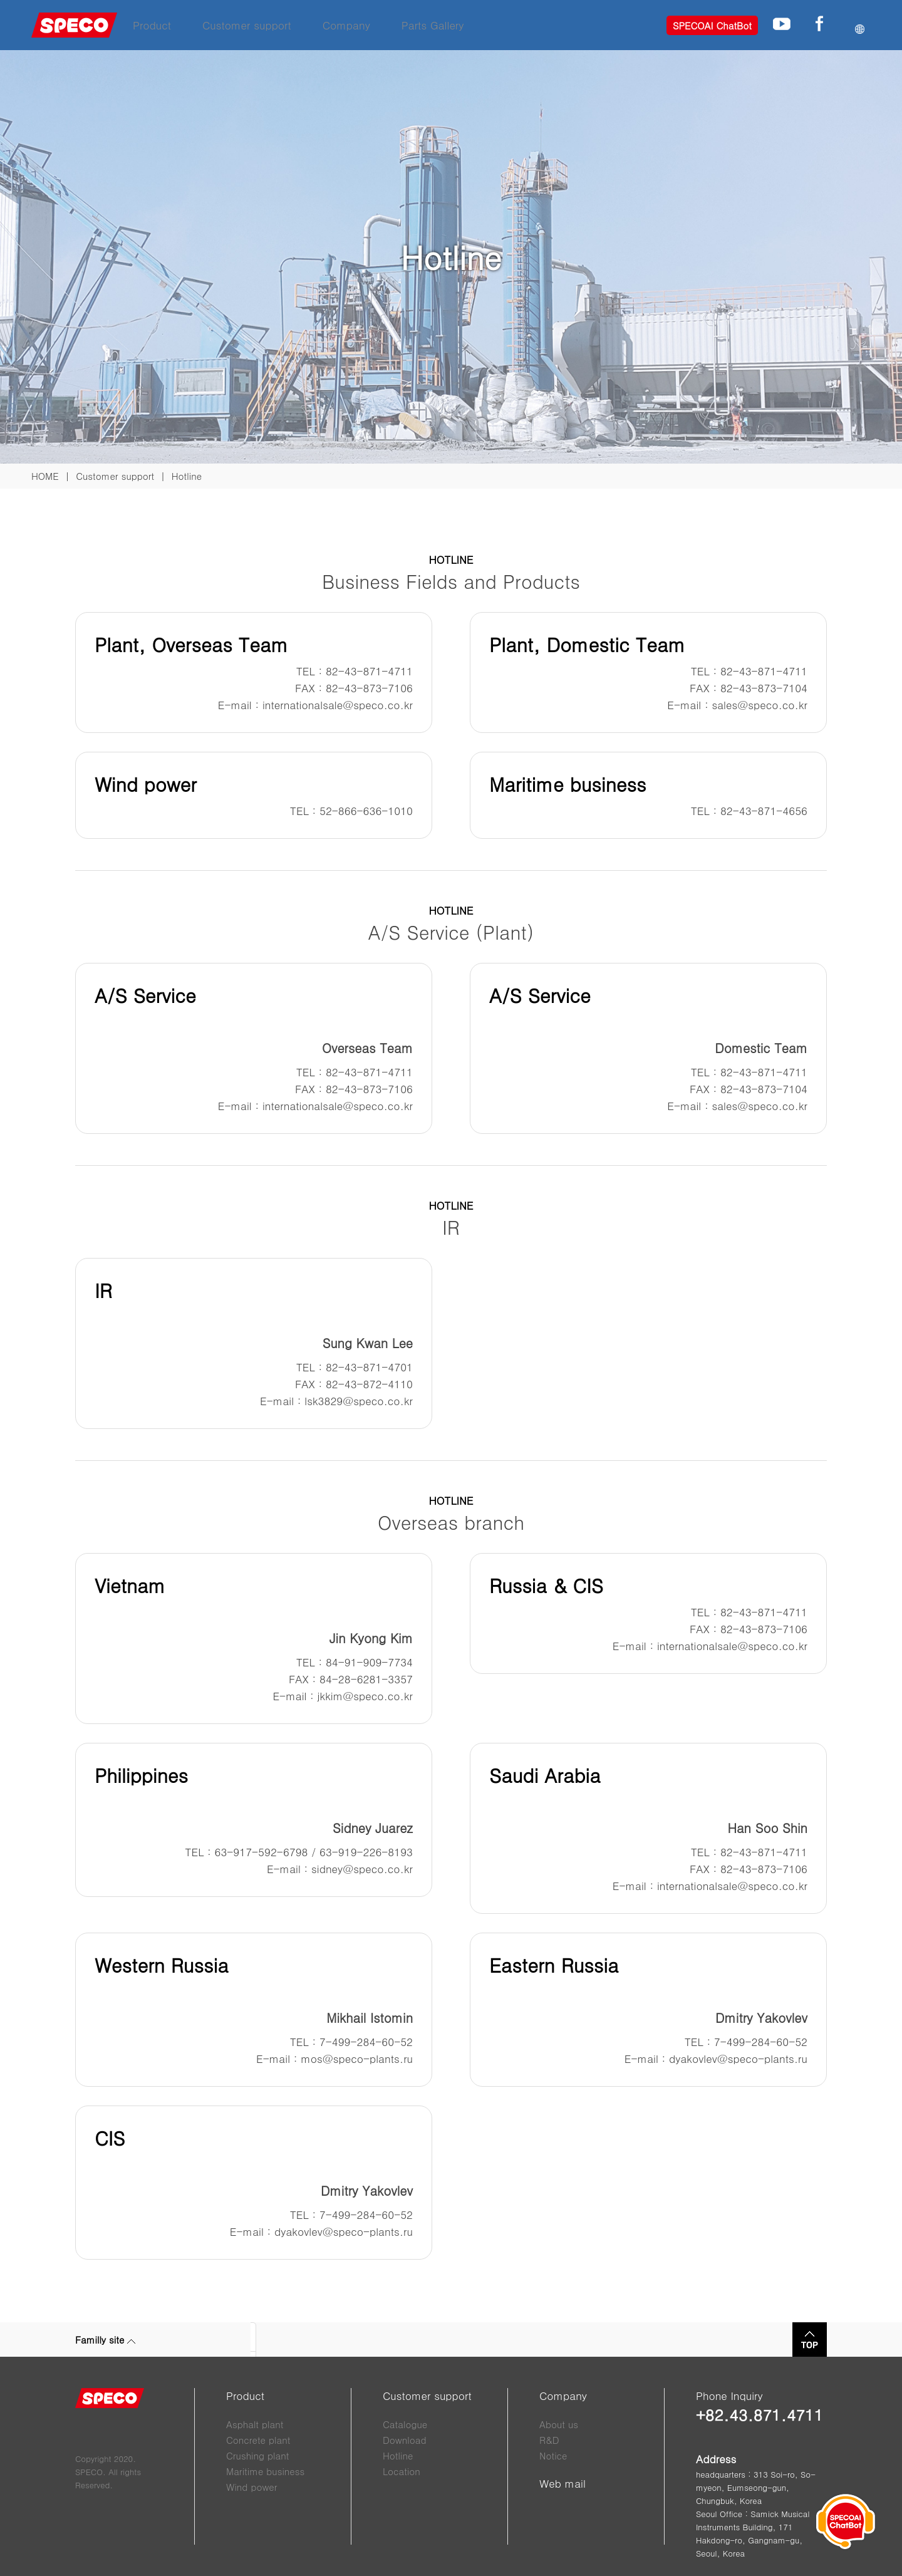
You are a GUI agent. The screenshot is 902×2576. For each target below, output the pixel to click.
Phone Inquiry (729, 2395)
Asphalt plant (255, 2424)
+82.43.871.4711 (759, 2415)
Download (405, 2439)
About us (558, 2424)
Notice (553, 2455)
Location (401, 2471)
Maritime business (265, 2471)
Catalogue (405, 2424)
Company (346, 25)
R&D (549, 2439)
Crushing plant (257, 2455)
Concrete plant (258, 2439)
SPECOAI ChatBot (712, 25)
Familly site (105, 2339)
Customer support (246, 25)
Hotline (398, 2455)
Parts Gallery (433, 25)
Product (152, 25)
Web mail (562, 2483)
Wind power (251, 2486)
